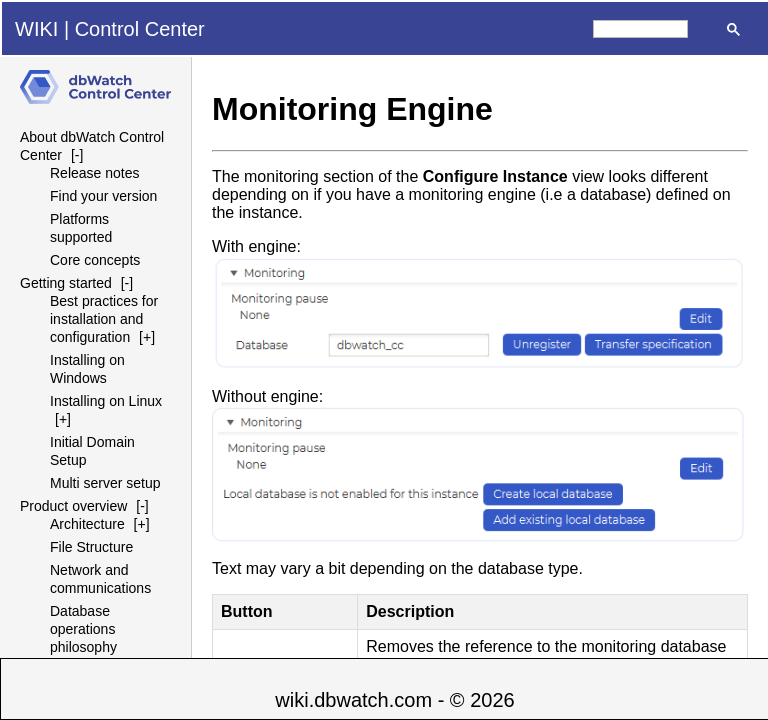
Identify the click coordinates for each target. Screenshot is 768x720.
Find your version (103, 196)
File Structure (91, 547)
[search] (640, 29)
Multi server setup (105, 483)
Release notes (95, 173)
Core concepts (95, 260)
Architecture (87, 524)
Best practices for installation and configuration (104, 319)
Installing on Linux (106, 401)
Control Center (140, 29)
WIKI (36, 29)
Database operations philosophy (83, 629)
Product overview (73, 506)
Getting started (66, 283)
